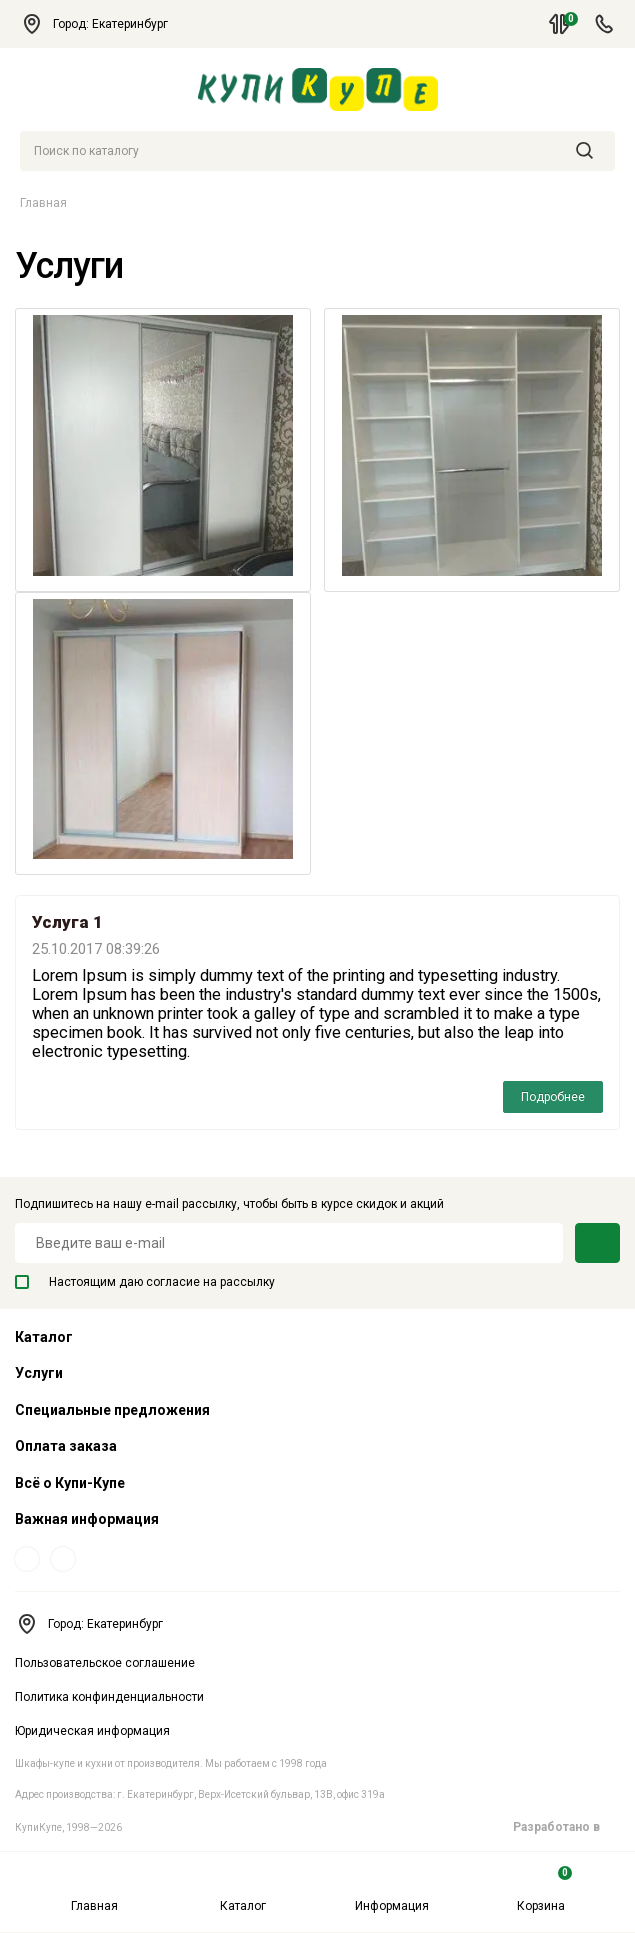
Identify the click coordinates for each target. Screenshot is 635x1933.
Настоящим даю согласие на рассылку (145, 1282)
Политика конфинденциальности (109, 1697)
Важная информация (87, 1519)
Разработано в (566, 1827)
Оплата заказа (66, 1446)
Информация (392, 1889)
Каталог (243, 1889)
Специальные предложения (112, 1410)
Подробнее (553, 1097)
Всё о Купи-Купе (70, 1483)
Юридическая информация (92, 1731)
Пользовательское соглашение (105, 1663)
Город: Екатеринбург (103, 24)
